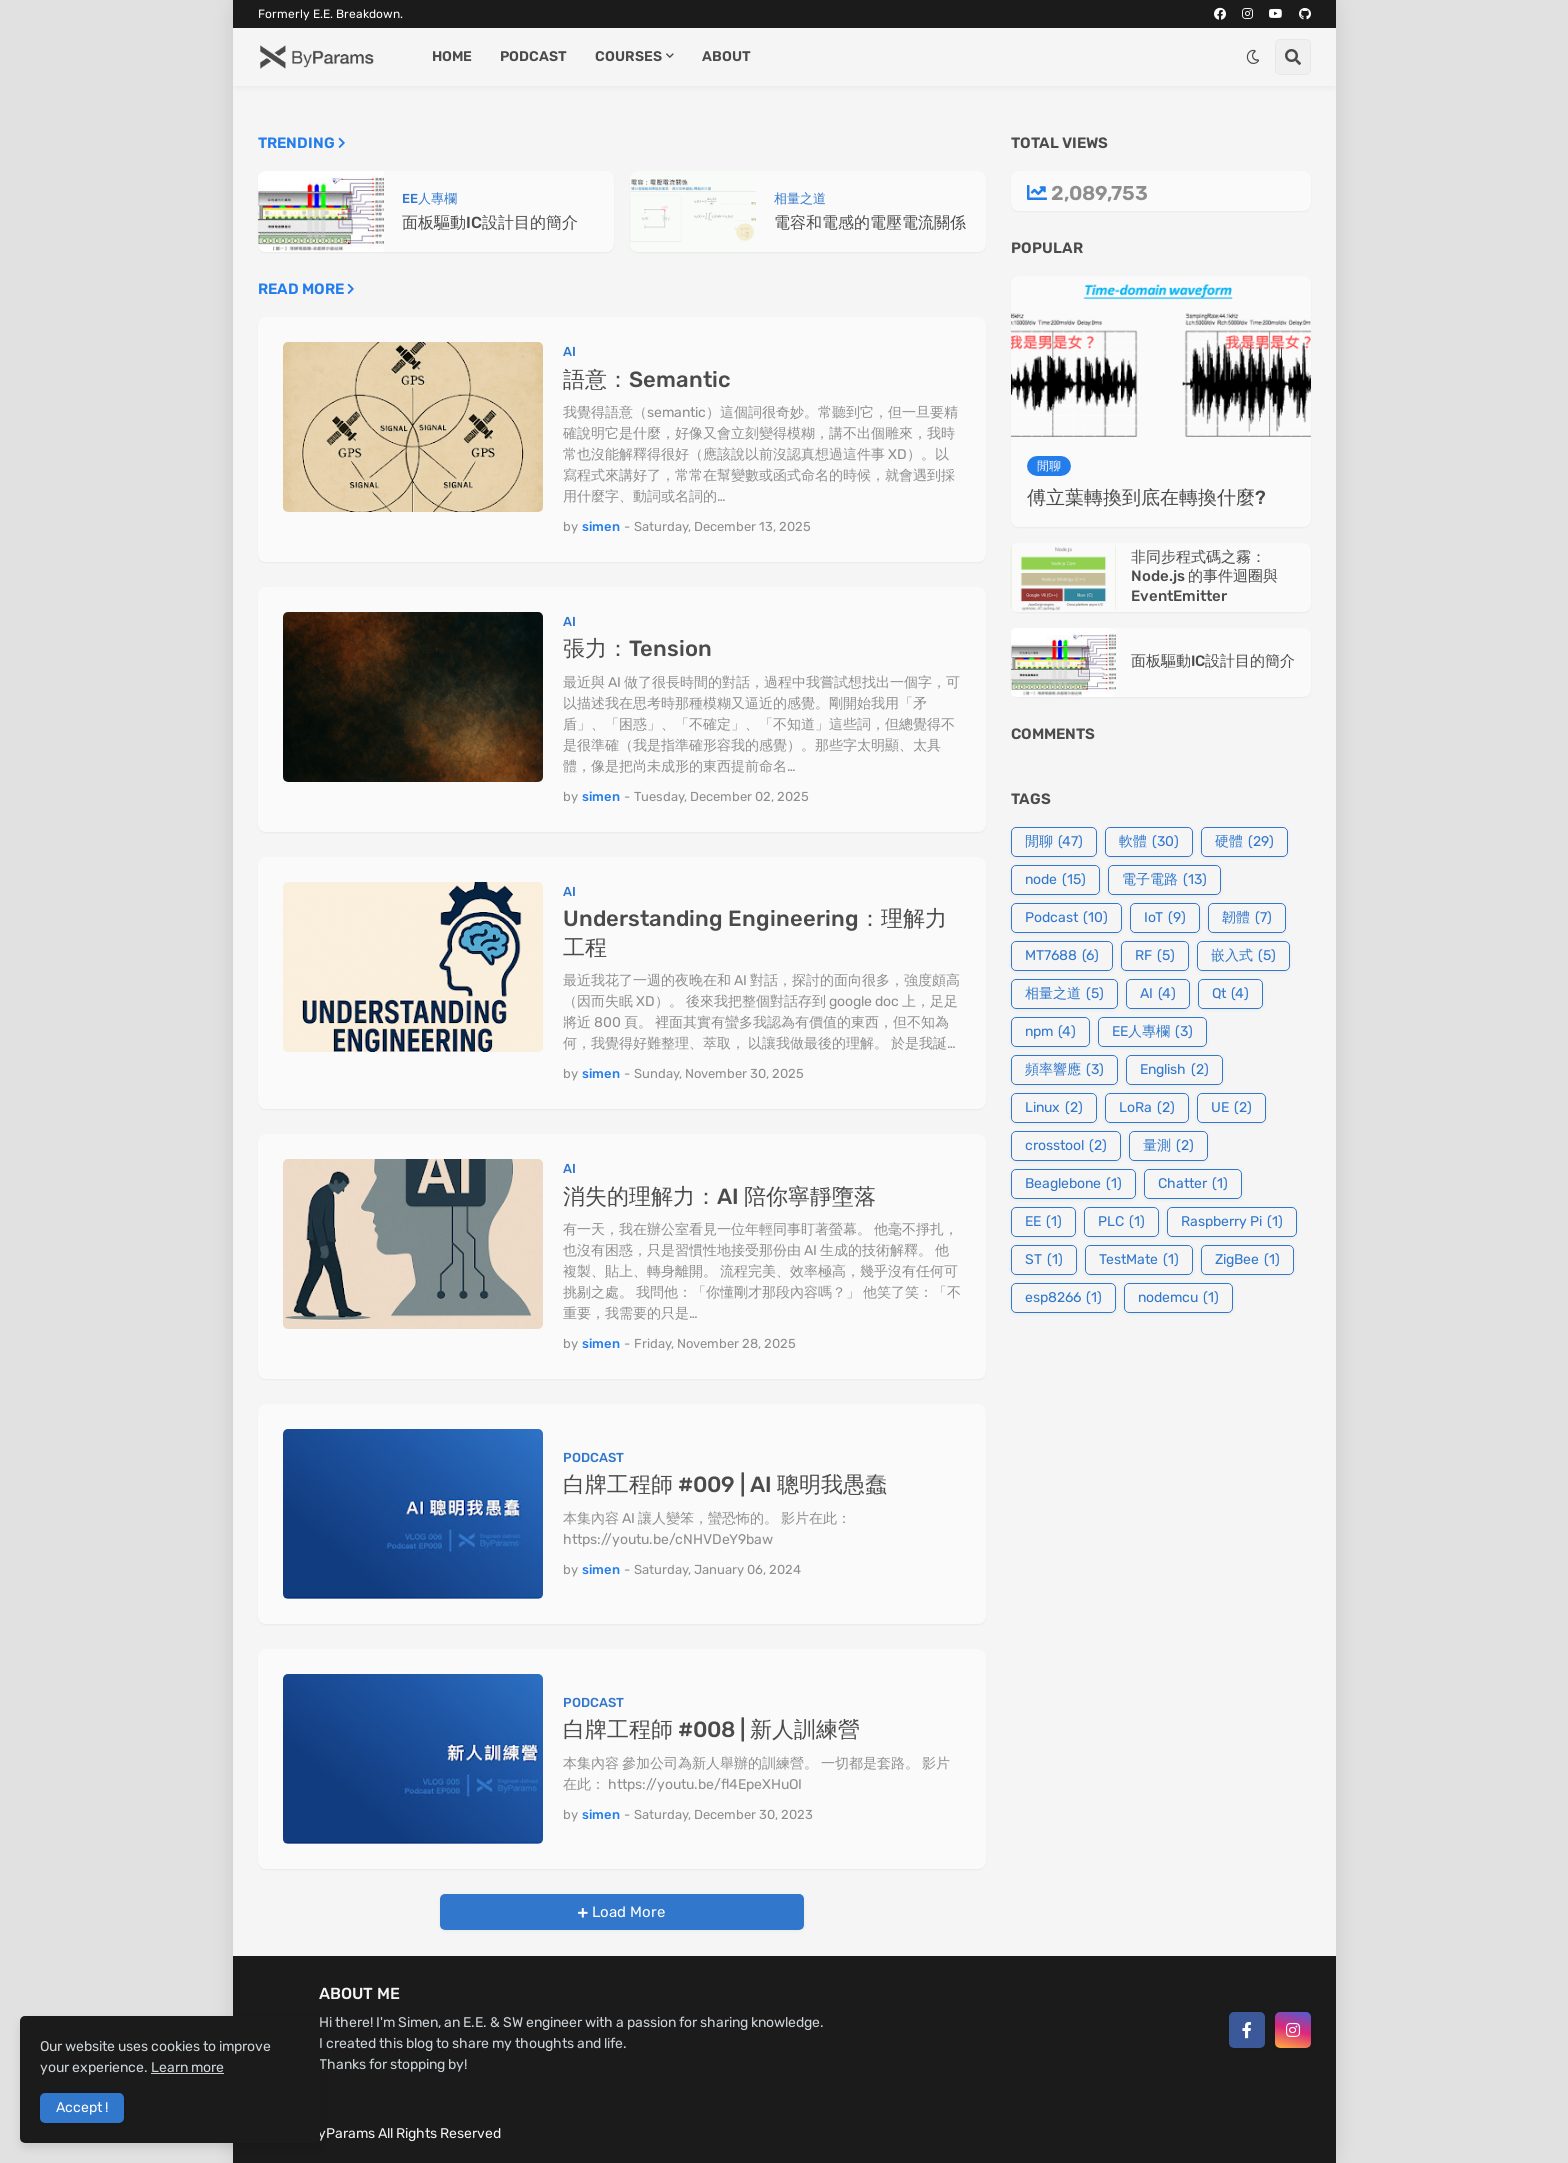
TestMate (1139, 1260)
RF (1155, 956)
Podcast (1066, 918)
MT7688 (1062, 956)
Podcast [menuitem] (533, 56)
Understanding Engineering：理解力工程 (755, 933)
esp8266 (1063, 1298)
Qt (1230, 994)
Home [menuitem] (452, 56)
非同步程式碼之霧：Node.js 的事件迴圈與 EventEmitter (1204, 576)
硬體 (1244, 842)
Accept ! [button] (82, 2107)
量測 (1168, 1146)
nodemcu (1178, 1298)
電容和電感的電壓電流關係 (870, 222)
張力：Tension (637, 648)
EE (1043, 1222)
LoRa (1147, 1108)
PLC (1121, 1222)
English (1174, 1070)
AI (1158, 994)
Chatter (1193, 1184)
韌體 (1247, 918)
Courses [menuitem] (628, 56)
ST (1044, 1260)
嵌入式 (1243, 956)
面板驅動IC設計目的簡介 (490, 222)
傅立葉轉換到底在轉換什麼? (1146, 497)
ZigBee (1247, 1260)
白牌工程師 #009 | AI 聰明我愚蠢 (725, 1484)
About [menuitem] (726, 56)
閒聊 (1054, 842)
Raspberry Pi (1232, 1222)
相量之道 (1064, 994)
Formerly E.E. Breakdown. (330, 14)
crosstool (1066, 1146)
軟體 (1149, 842)
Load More (626, 1912)
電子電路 (1164, 880)
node (1055, 880)
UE (1231, 1108)
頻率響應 (1064, 1070)
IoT (1165, 918)
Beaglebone (1073, 1184)
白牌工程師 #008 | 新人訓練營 (711, 1729)
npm (1050, 1032)
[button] (1253, 57)
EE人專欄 (1152, 1032)
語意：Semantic (647, 379)
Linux (1054, 1108)
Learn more (187, 2067)
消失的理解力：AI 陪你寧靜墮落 (719, 1196)
